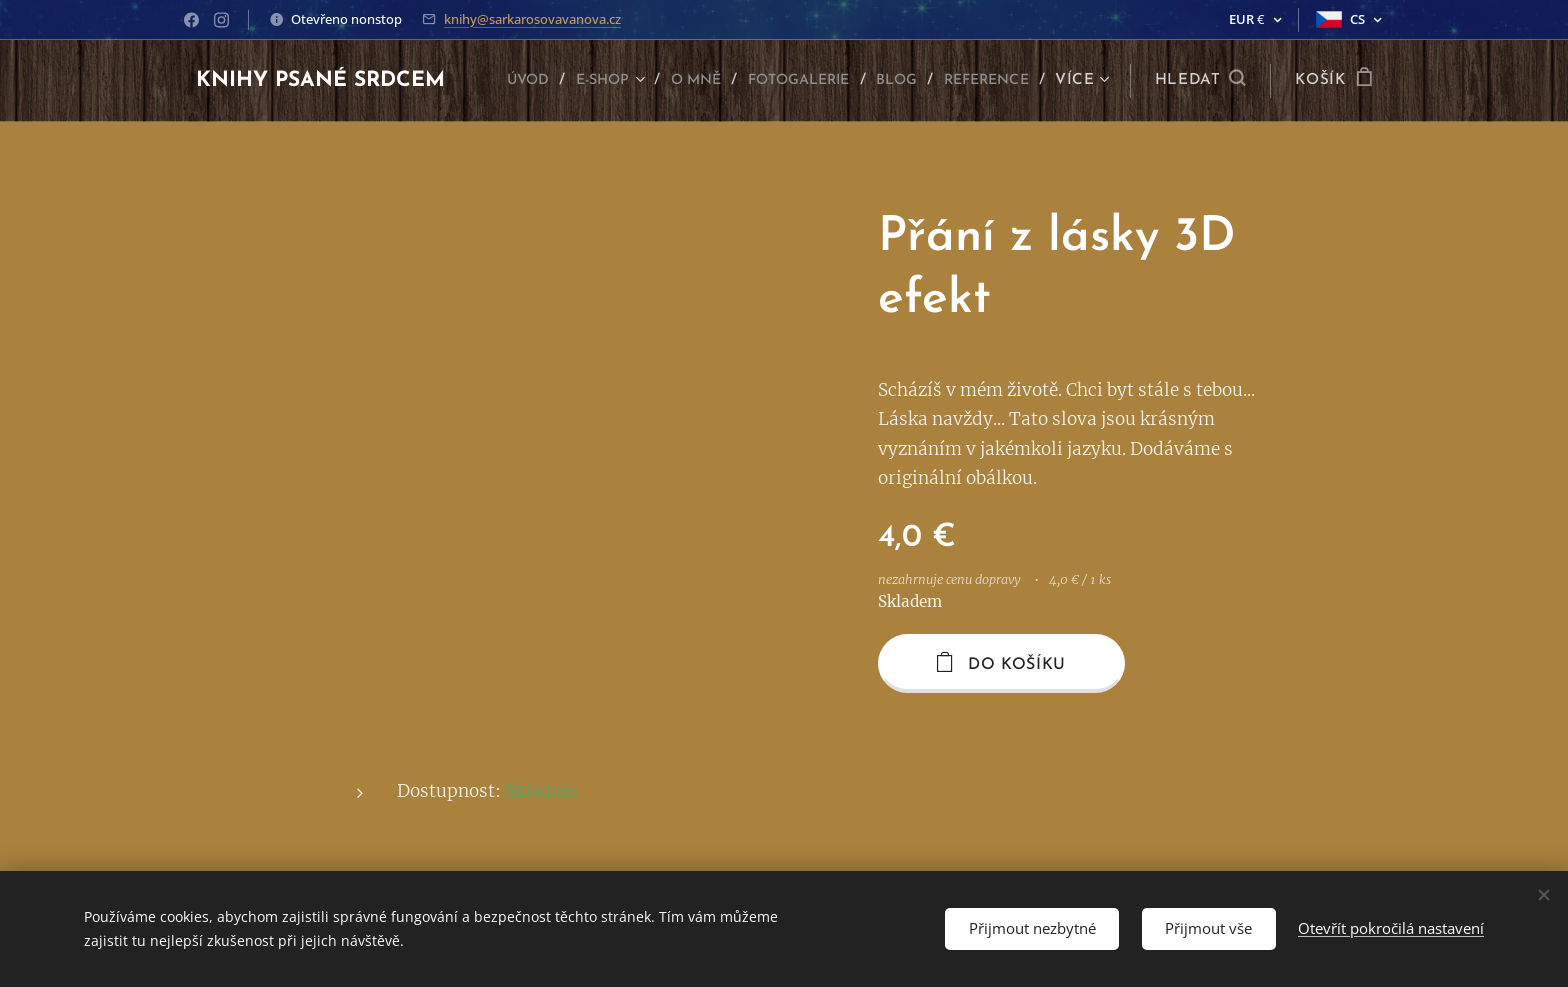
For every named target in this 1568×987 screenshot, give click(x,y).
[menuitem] (606, 81)
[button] (1200, 81)
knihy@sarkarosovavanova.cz (532, 19)
